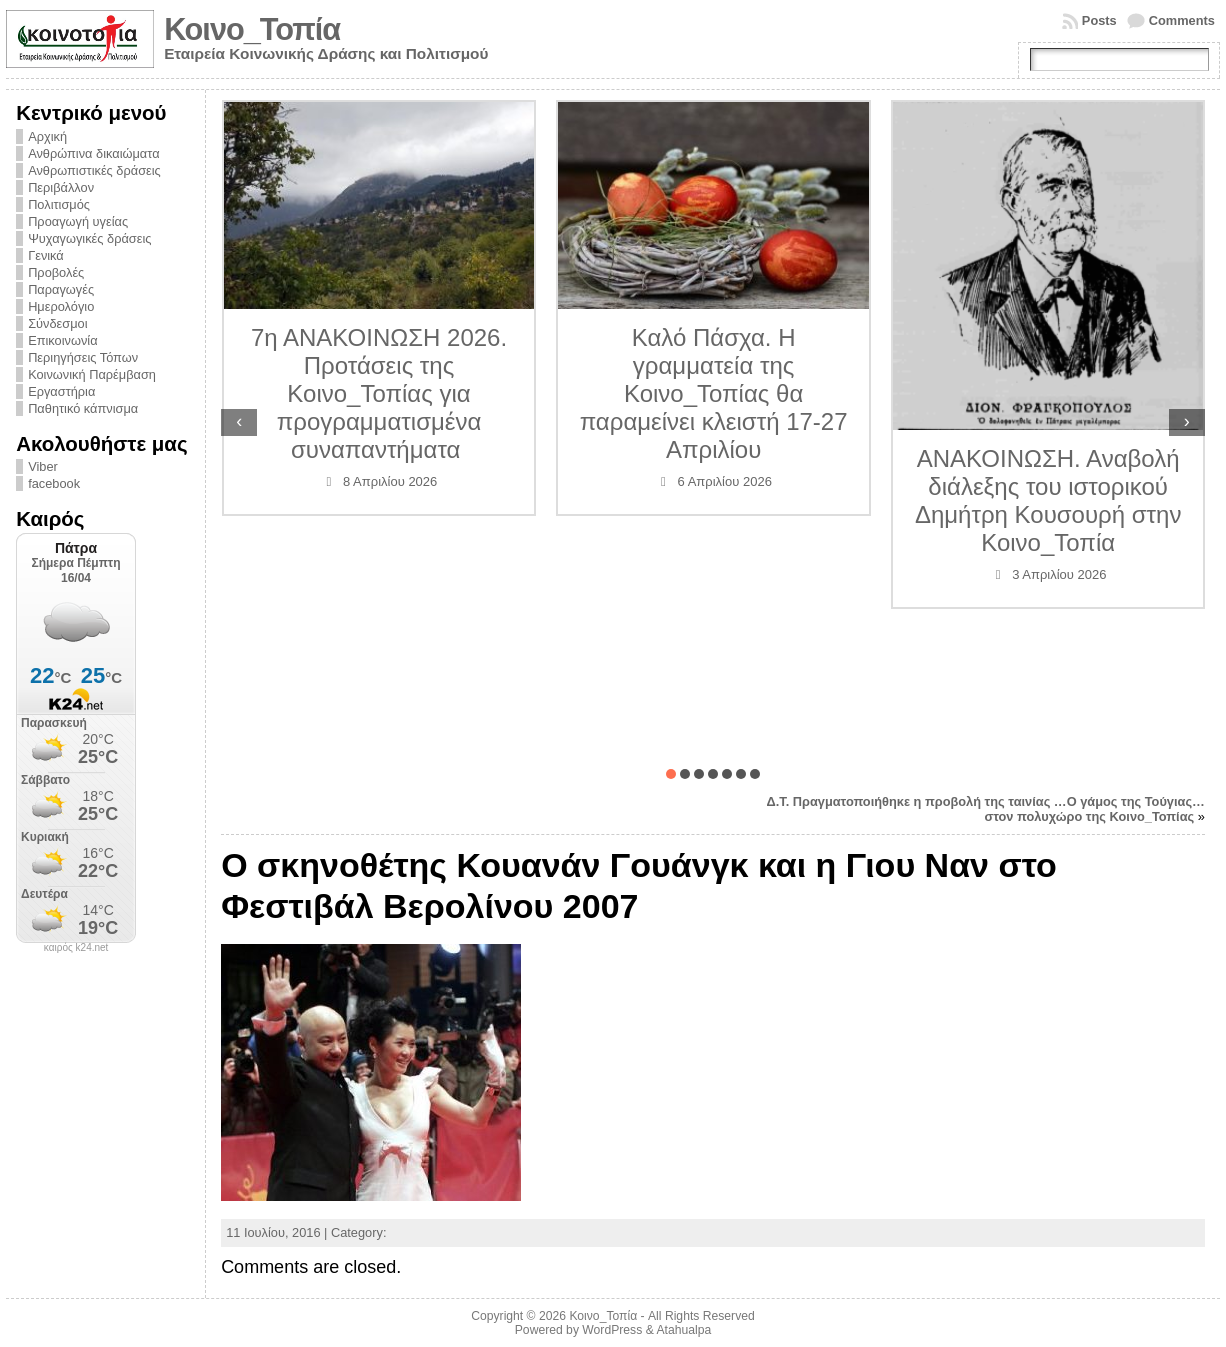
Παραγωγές (61, 289)
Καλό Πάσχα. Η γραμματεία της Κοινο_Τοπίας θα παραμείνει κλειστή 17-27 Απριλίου (714, 393)
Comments (1182, 20)
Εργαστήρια (61, 391)
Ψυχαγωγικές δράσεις (89, 238)
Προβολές (56, 272)
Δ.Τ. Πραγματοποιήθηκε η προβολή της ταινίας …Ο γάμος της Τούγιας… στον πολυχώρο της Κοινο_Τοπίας (986, 809)
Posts (1099, 20)
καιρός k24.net (76, 948)
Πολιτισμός (59, 204)
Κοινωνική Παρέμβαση (92, 374)
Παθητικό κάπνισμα (83, 408)
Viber (43, 466)
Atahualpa (683, 1330)
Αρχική (47, 136)
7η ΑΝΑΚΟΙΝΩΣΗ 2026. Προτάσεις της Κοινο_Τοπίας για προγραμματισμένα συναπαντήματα (379, 393)
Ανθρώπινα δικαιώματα (93, 153)
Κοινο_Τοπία (252, 29)
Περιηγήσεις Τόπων (83, 357)
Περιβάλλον (61, 187)
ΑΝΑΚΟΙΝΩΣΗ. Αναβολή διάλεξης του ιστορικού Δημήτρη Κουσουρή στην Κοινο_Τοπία (1048, 500)
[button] (671, 774)
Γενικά (46, 255)
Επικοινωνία (62, 340)
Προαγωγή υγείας (78, 221)
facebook (54, 483)
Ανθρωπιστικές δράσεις (94, 170)
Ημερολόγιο (61, 306)
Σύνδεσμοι (57, 323)
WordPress (612, 1330)
